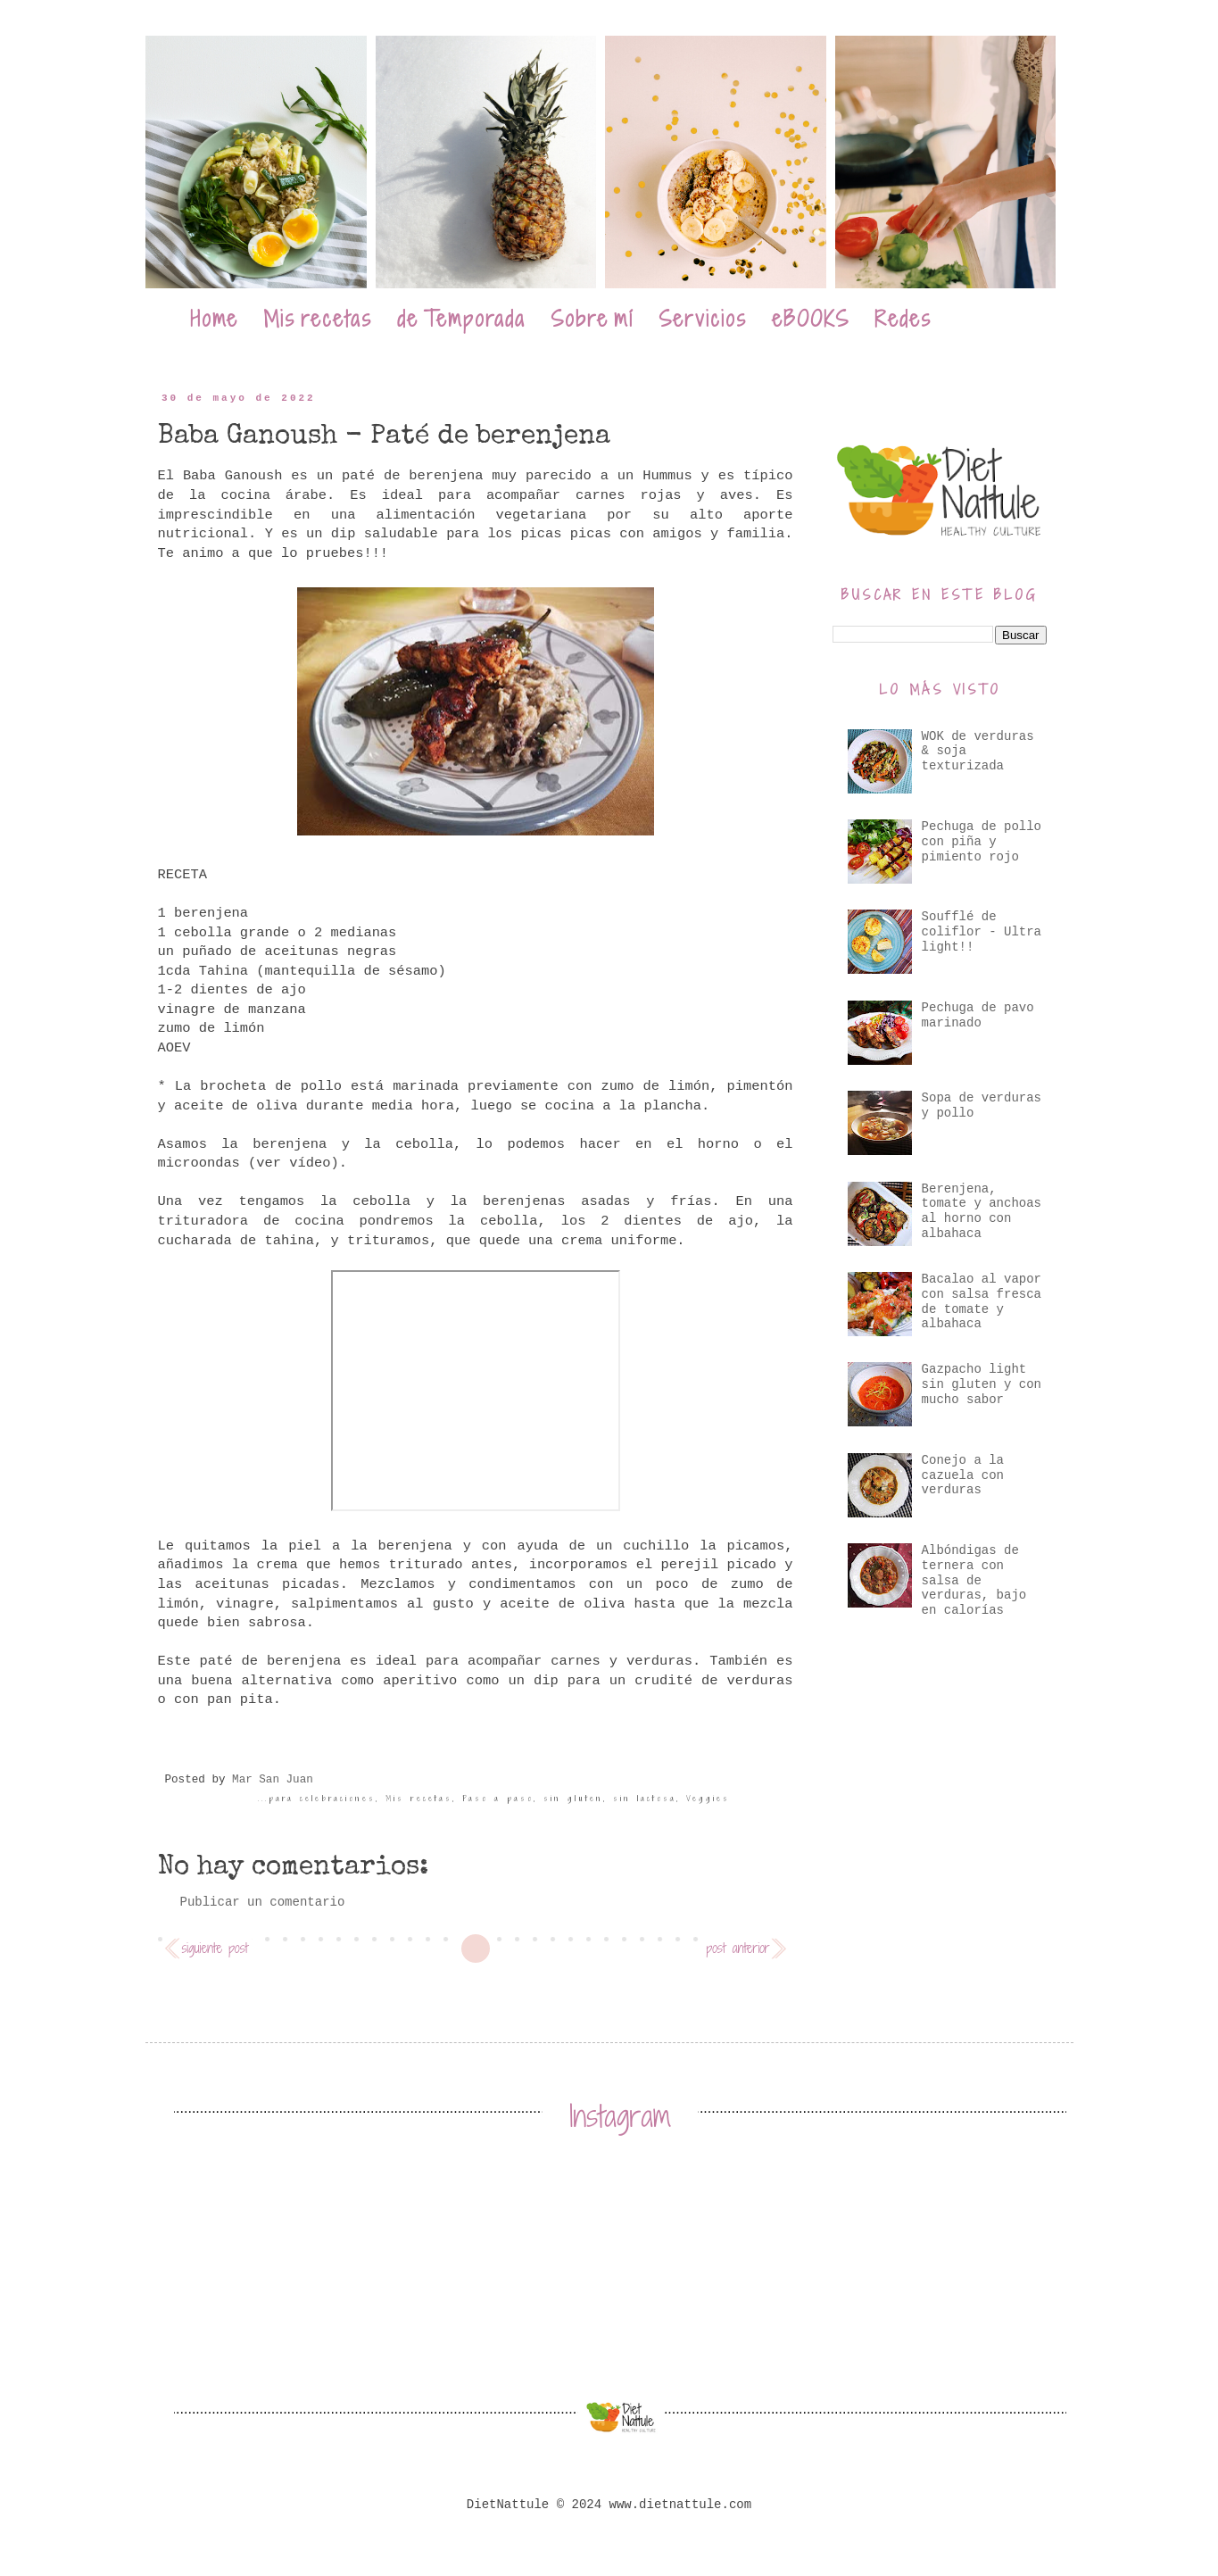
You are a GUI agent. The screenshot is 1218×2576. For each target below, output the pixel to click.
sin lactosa (644, 1798)
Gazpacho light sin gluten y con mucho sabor (981, 1384)
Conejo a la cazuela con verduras (963, 1475)
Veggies (708, 1798)
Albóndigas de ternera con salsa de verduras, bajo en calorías (974, 1580)
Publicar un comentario (262, 1902)
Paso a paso (498, 1798)
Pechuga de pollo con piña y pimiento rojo (981, 841)
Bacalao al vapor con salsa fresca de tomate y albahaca (981, 1301)
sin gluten (573, 1798)
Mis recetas (418, 1798)
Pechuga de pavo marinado (978, 1015)
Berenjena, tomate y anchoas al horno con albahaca (981, 1211)
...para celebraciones (317, 1798)
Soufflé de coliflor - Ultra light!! (981, 932)
